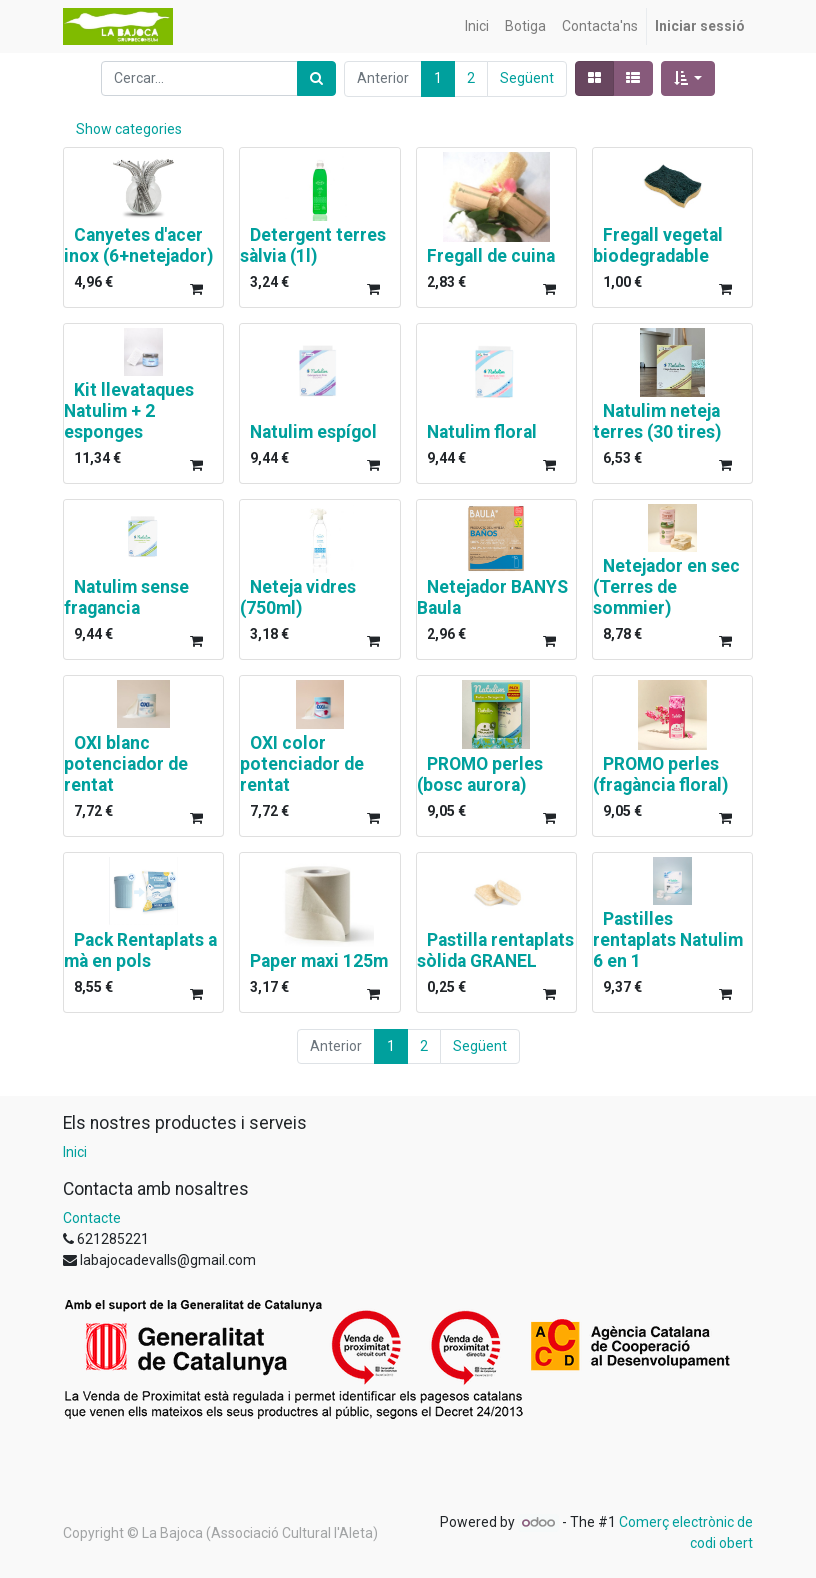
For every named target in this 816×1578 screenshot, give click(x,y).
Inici (75, 1152)
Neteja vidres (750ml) (298, 597)
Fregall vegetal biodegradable (658, 245)
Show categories (129, 129)
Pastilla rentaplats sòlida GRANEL (495, 950)
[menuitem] (477, 26)
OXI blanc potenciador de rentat (126, 764)
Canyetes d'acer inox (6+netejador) (138, 245)
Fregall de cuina (491, 256)
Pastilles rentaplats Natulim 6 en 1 (668, 940)
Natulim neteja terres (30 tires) (657, 421)
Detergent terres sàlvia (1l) (313, 245)
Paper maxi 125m (319, 961)
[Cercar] (316, 78)
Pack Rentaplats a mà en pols (140, 950)
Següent (527, 78)
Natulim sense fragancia (126, 597)
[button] (688, 78)
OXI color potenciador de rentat (302, 764)
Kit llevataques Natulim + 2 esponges (129, 411)
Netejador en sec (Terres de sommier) (666, 587)
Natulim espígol (313, 432)
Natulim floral (482, 432)
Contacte (92, 1218)
